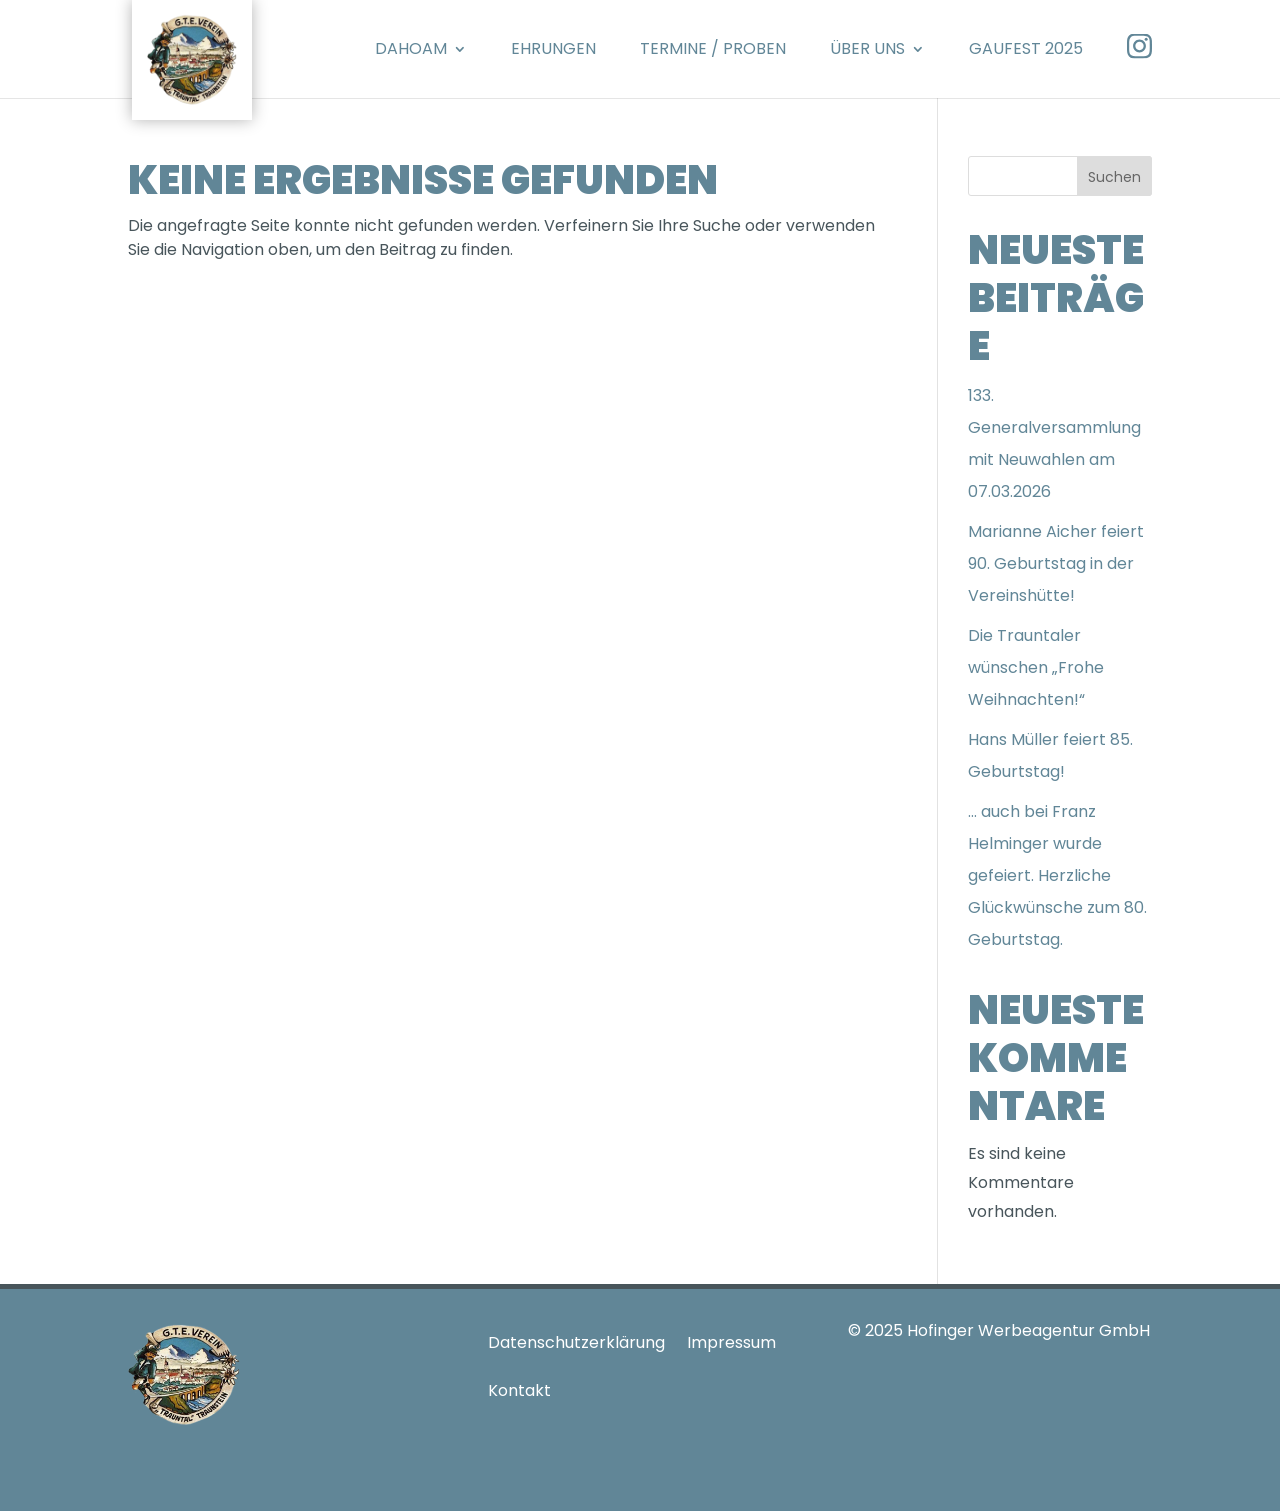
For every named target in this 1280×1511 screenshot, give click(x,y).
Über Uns (867, 48)
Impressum (731, 1342)
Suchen (1114, 177)
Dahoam (411, 48)
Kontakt (519, 1390)
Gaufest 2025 (1026, 48)
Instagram (1139, 46)
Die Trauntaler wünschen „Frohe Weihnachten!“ (1036, 667)
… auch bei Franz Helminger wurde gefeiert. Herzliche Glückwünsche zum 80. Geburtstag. (1057, 875)
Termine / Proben (713, 48)
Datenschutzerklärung (576, 1342)
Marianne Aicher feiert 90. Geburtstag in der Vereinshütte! (1056, 563)
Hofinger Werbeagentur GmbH (1028, 1330)
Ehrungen (553, 48)
